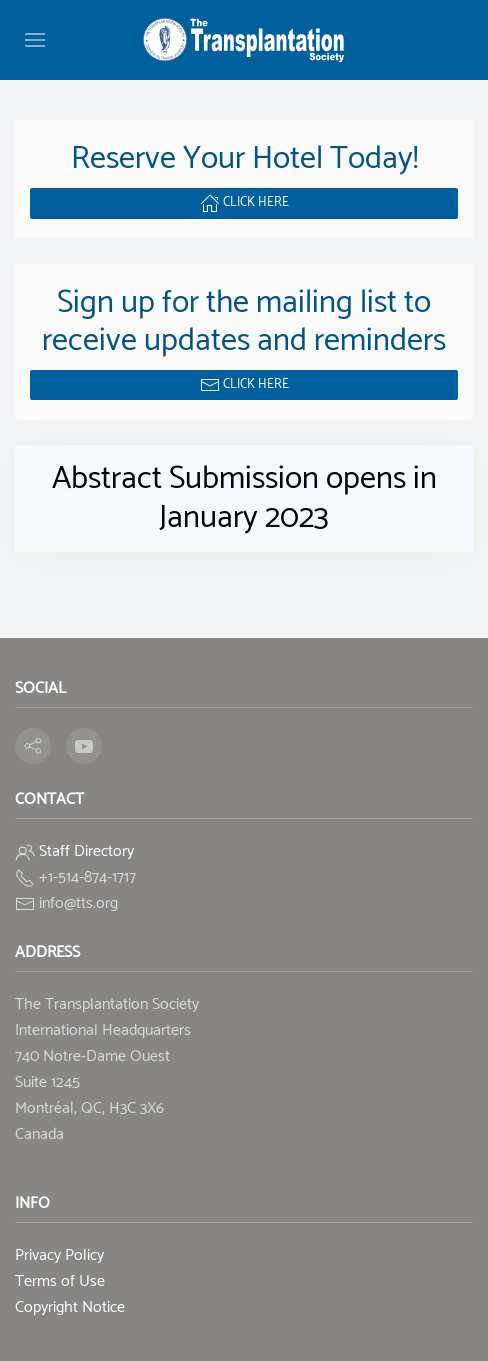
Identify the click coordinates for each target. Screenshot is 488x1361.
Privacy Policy (59, 1255)
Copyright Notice (70, 1307)
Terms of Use (60, 1281)
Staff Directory (86, 851)
